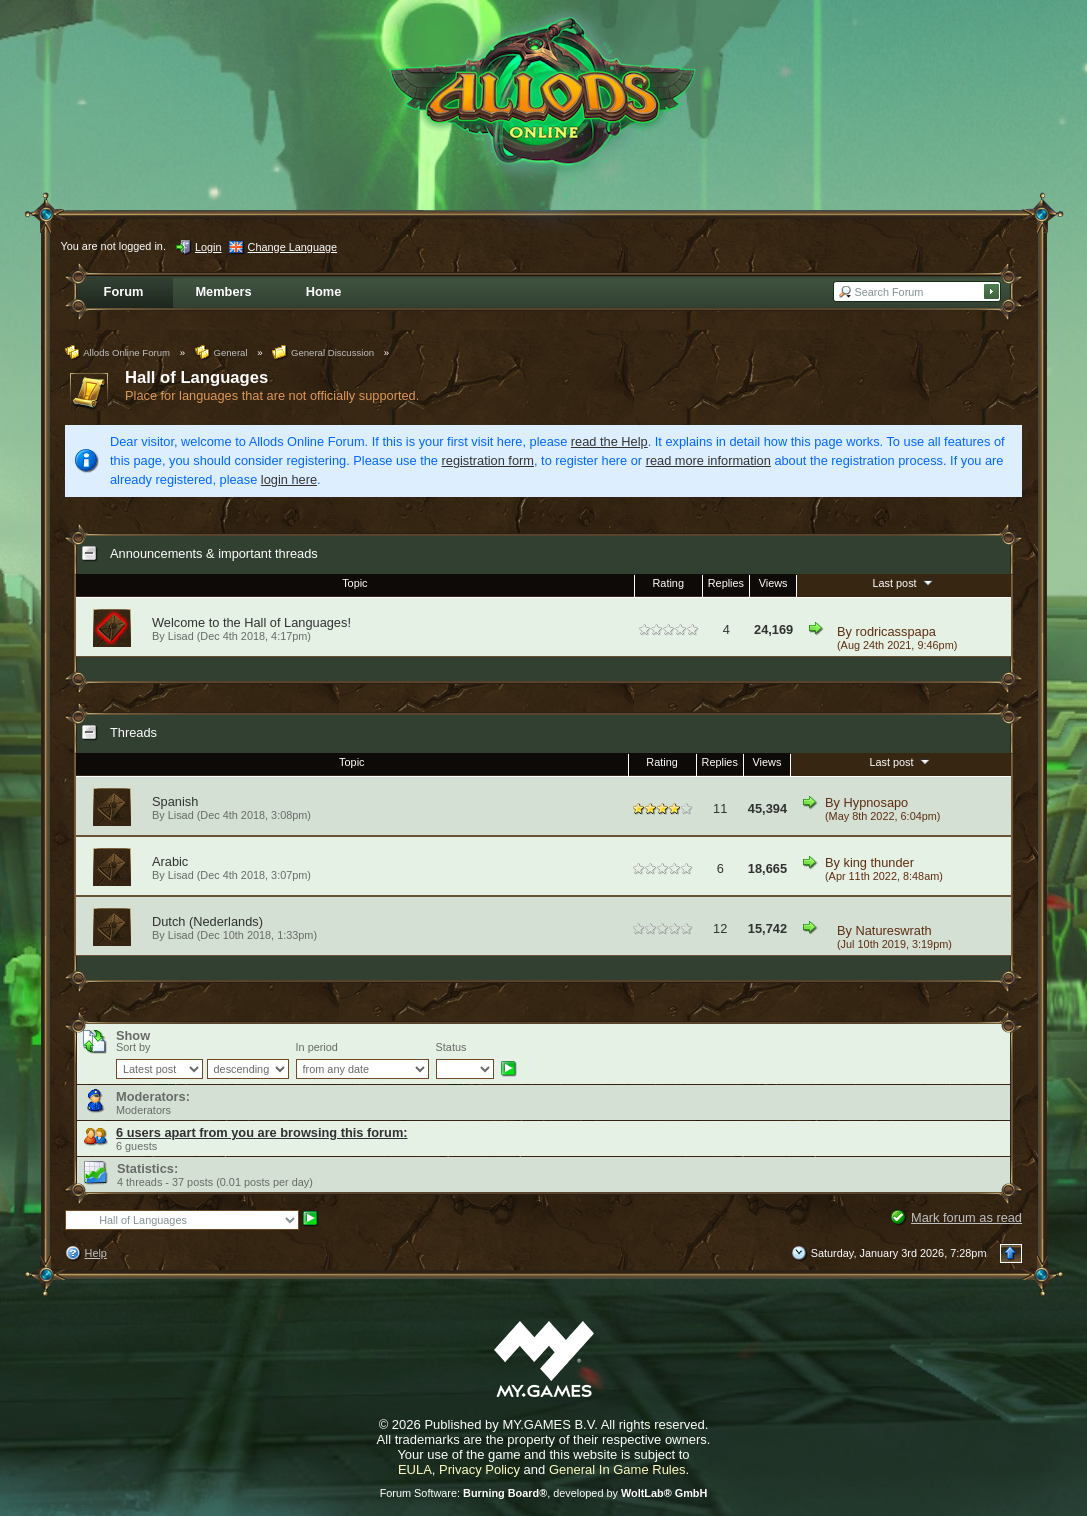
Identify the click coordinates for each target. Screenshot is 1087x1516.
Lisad (181, 815)
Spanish (175, 801)
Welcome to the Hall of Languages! (251, 622)
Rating (668, 583)
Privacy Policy (479, 1469)
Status (451, 1047)
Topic (354, 583)
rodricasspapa (896, 631)
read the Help (609, 441)
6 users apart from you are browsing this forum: (262, 1132)
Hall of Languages (196, 377)
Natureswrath (894, 930)
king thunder (879, 862)
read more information (708, 460)
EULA (415, 1469)
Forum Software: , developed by (544, 1493)
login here (289, 479)
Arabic (170, 861)
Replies (726, 583)
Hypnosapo (876, 802)
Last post (904, 582)
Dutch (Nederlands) (207, 921)
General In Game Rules (617, 1469)
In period (317, 1047)
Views (773, 583)
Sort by (133, 1047)
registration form (488, 460)
